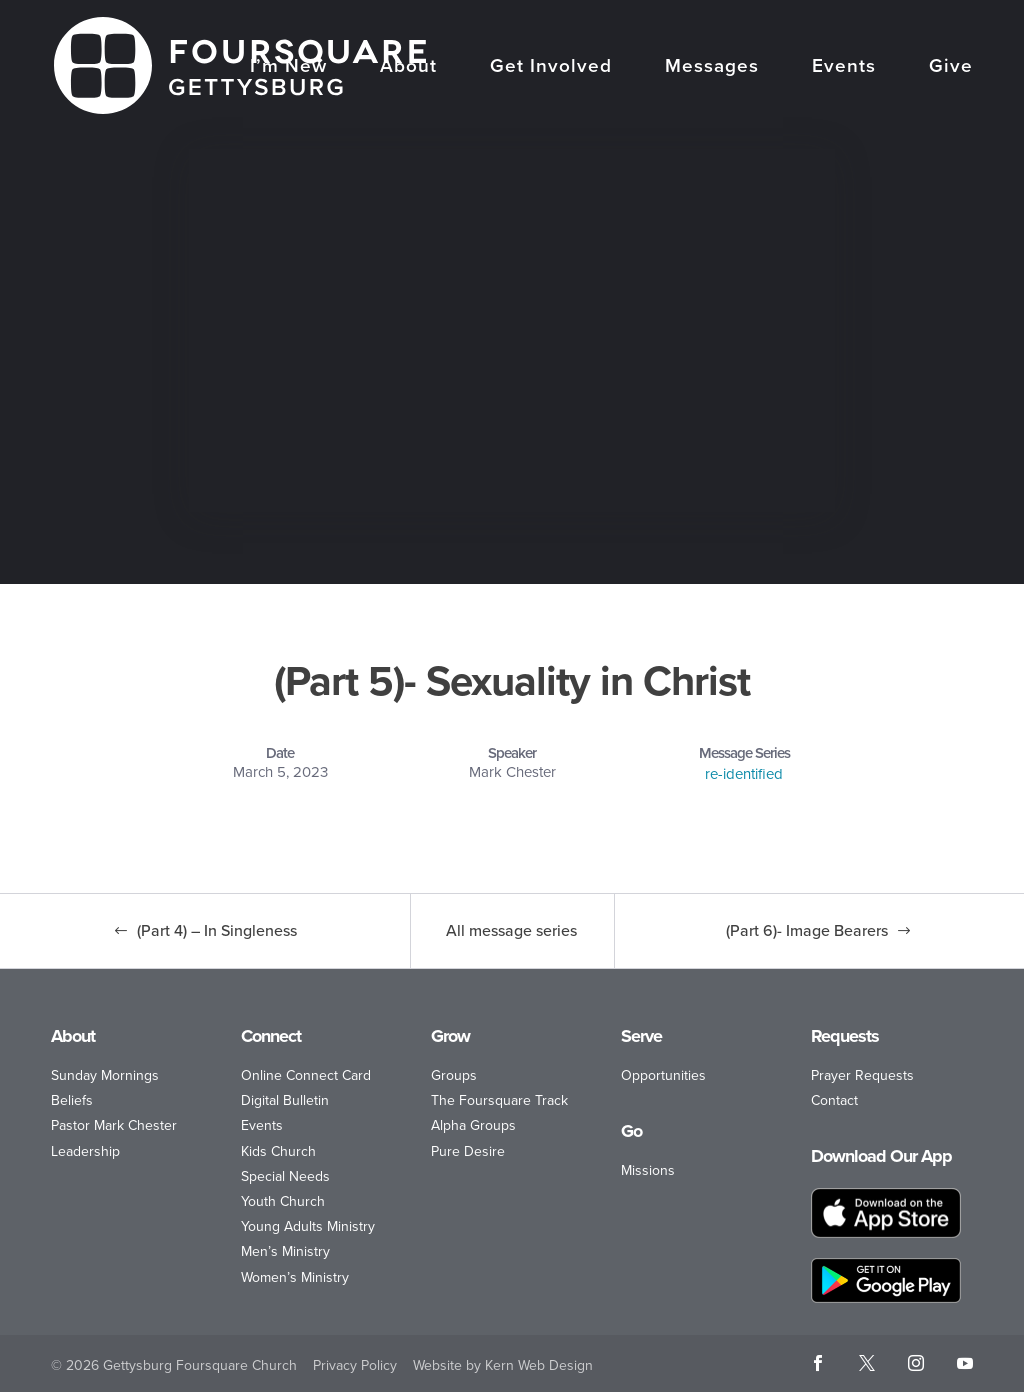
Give (951, 68)
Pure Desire (468, 1151)
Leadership (85, 1151)
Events (844, 68)
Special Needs (285, 1176)
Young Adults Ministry (308, 1226)
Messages (712, 68)
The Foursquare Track (499, 1100)
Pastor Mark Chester (114, 1125)
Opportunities (663, 1075)
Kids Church (278, 1151)
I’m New (288, 68)
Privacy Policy (355, 1365)
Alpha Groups (473, 1125)
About (408, 68)
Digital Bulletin (285, 1100)
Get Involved (551, 68)
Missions (648, 1170)
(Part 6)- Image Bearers (807, 930)
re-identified (744, 774)
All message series (511, 930)
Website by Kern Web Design (503, 1365)
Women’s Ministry (295, 1277)
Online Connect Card (306, 1075)
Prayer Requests (862, 1075)
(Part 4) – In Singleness (217, 930)
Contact (834, 1100)
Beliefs (72, 1100)
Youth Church (283, 1201)
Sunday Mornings (105, 1075)
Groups (454, 1075)
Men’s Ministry (285, 1251)
